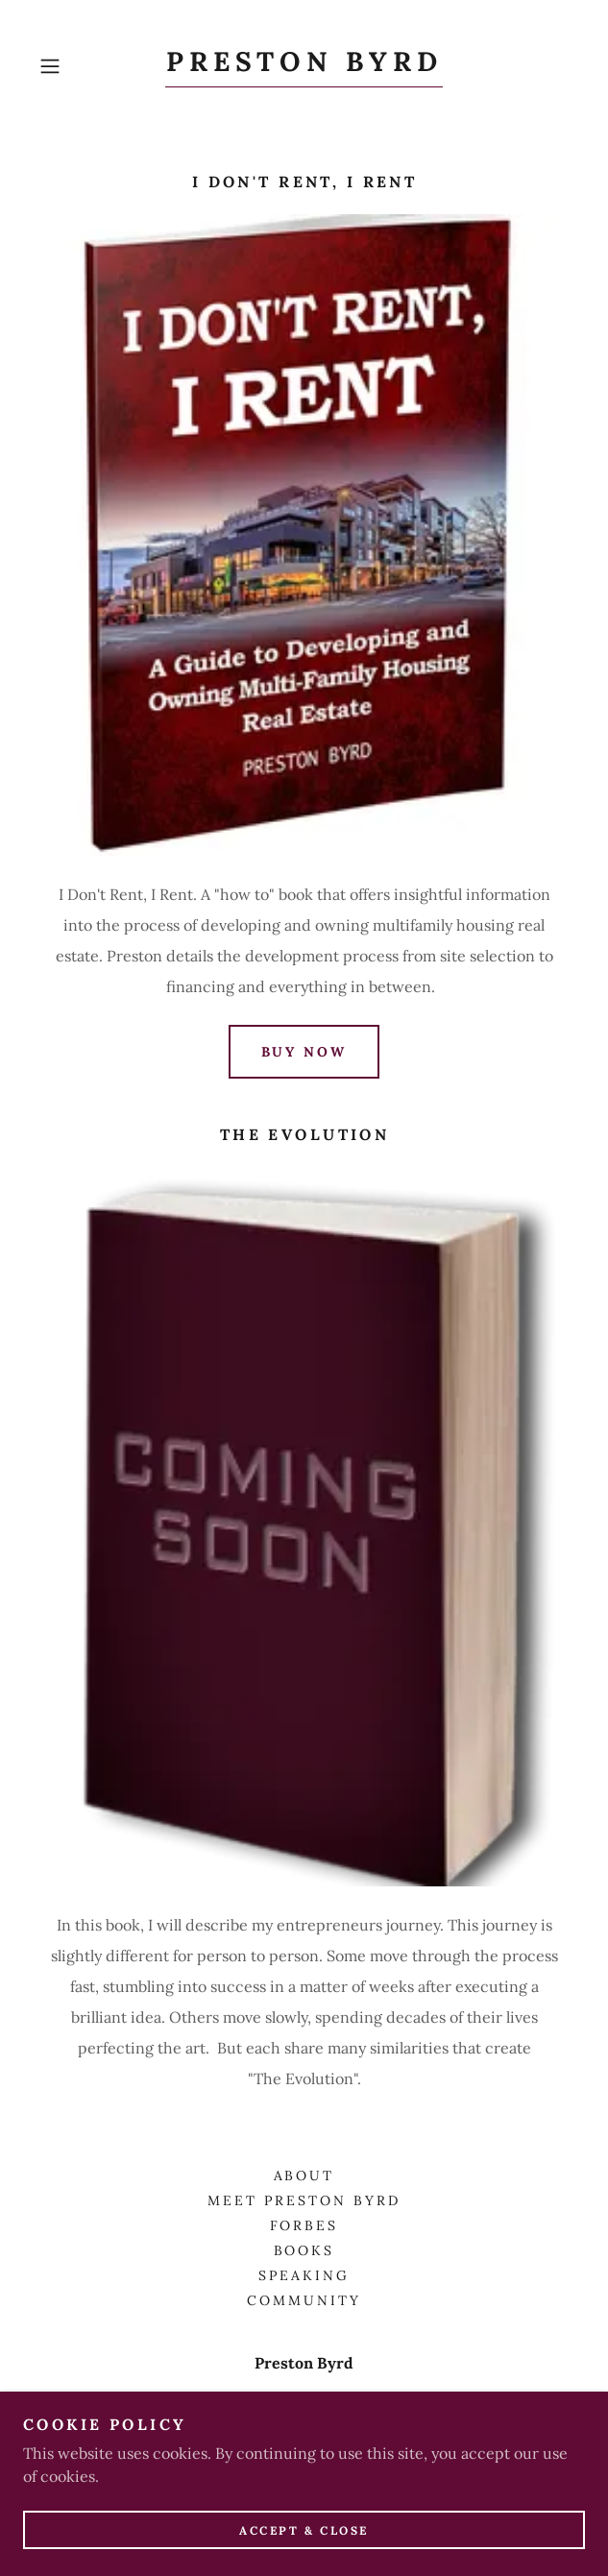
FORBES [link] (304, 2225)
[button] (71, 66)
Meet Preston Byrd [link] (304, 2200)
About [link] (304, 2175)
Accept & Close (304, 2556)
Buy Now (304, 1051)
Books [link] (304, 2250)
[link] (303, 66)
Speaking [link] (304, 2275)
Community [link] (304, 2300)
